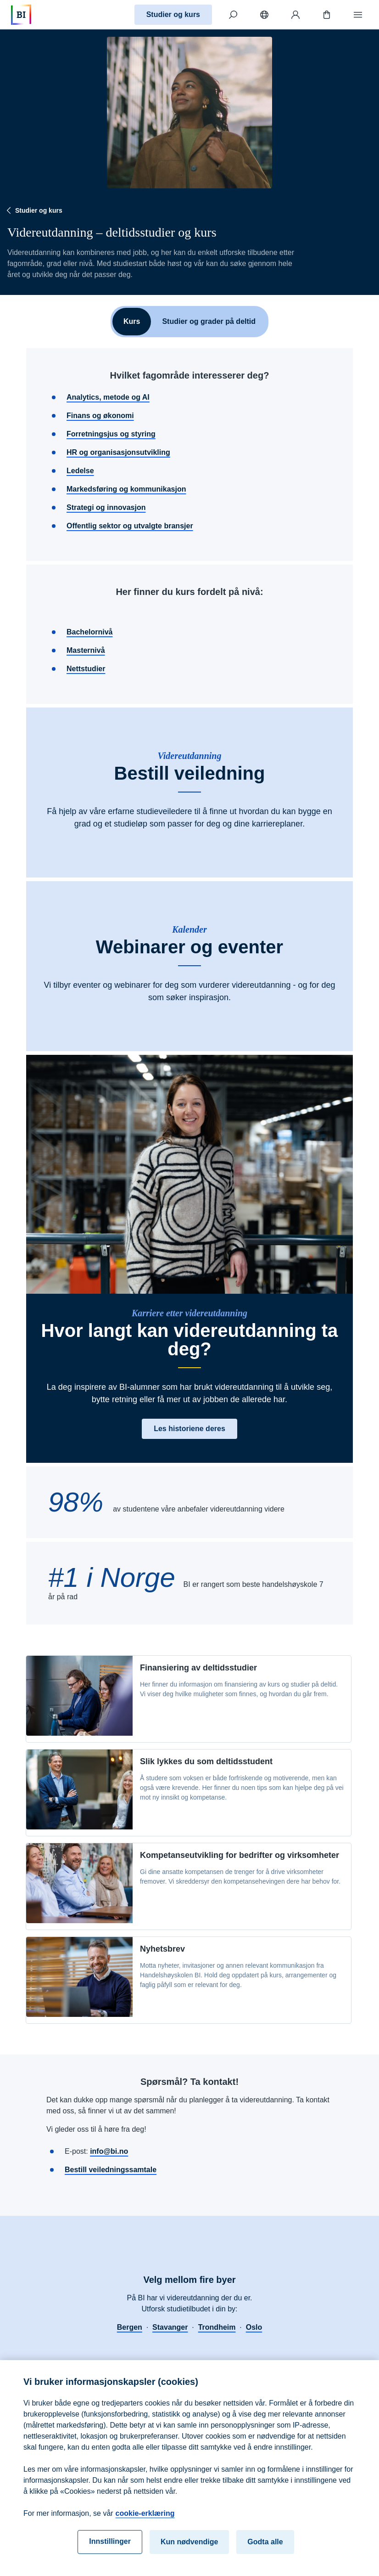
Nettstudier (86, 669)
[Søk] (233, 15)
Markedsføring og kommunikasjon (126, 489)
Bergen (129, 2327)
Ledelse (80, 471)
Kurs (131, 321)
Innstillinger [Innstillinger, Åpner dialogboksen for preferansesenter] (110, 2549)
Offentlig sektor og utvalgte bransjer (130, 526)
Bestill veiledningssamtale (110, 2170)
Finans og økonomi (100, 415)
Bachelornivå (89, 632)
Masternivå (86, 650)
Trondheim (217, 2327)
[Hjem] (21, 15)
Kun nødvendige (189, 2549)
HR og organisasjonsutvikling (118, 452)
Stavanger (170, 2327)
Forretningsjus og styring (111, 434)
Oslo (254, 2327)
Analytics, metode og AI (108, 397)
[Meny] (358, 15)
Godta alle (265, 2549)
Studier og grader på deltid (209, 321)
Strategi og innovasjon (106, 507)
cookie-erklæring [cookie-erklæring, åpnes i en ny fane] (145, 2521)
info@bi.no (109, 2151)
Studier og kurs (173, 14)
